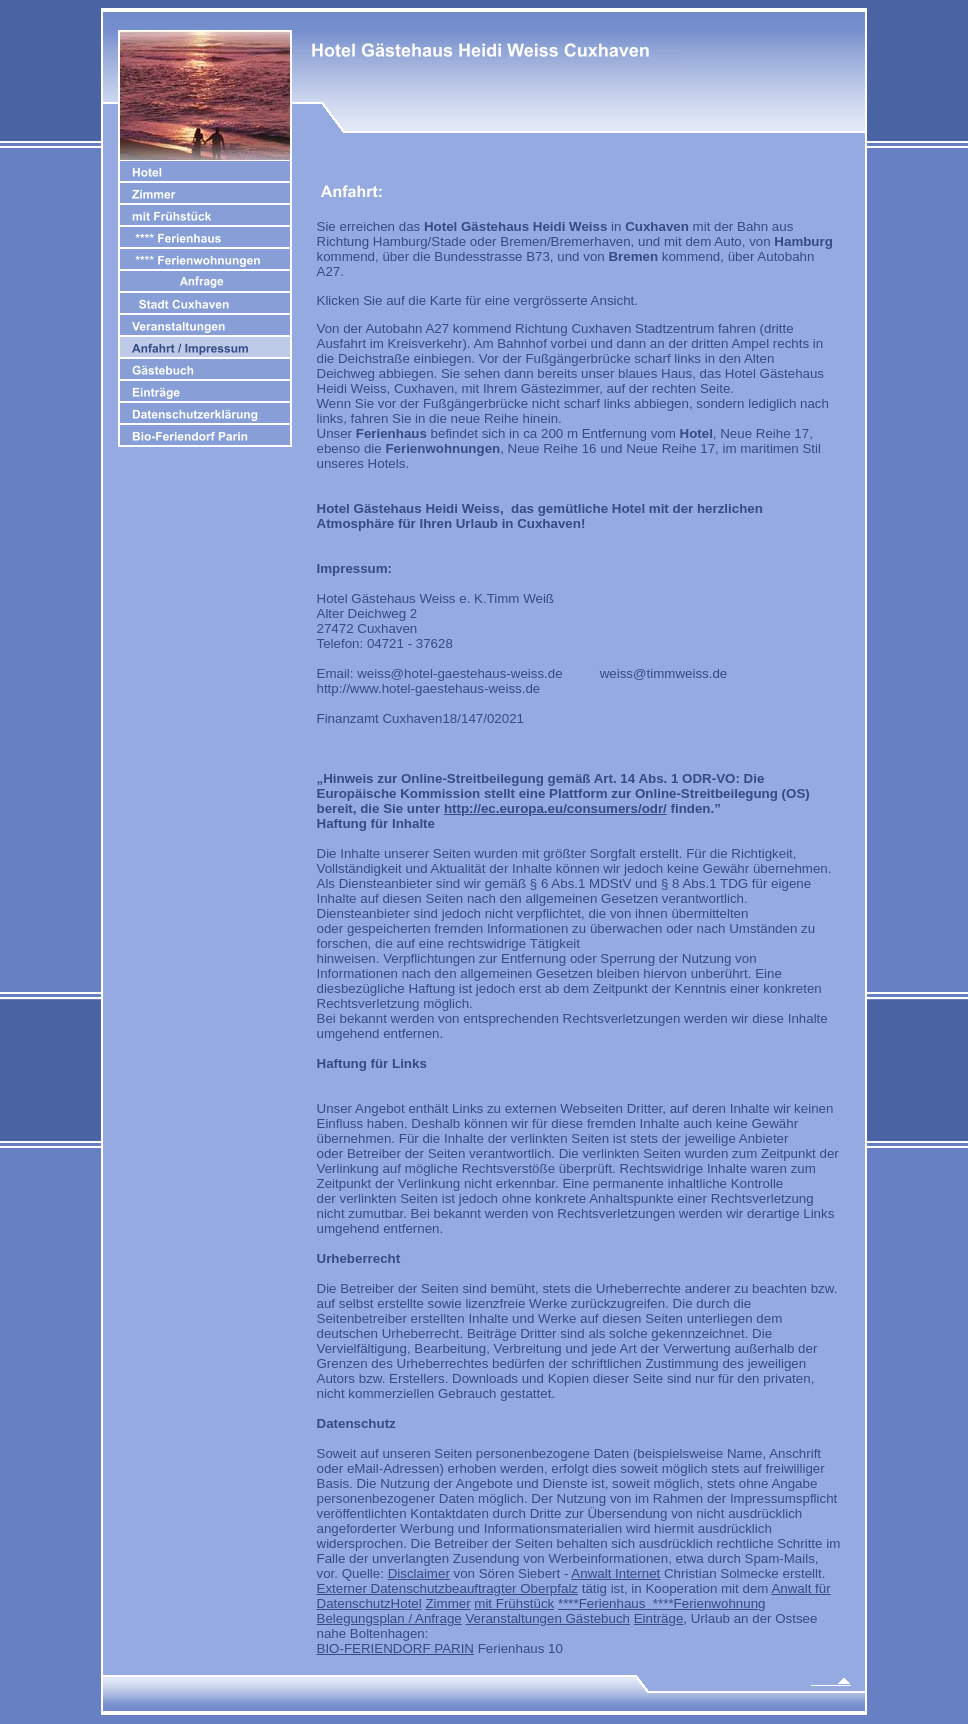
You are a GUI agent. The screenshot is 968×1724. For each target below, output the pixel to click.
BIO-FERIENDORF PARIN (395, 1648)
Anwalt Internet (615, 1573)
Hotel (406, 1603)
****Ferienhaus (605, 1603)
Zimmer (447, 1603)
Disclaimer (419, 1573)
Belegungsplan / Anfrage (389, 1618)
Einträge (659, 1618)
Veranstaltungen (513, 1618)
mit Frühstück (514, 1603)
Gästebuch (596, 1618)
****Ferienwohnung (709, 1603)
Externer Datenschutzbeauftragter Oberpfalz (448, 1588)
